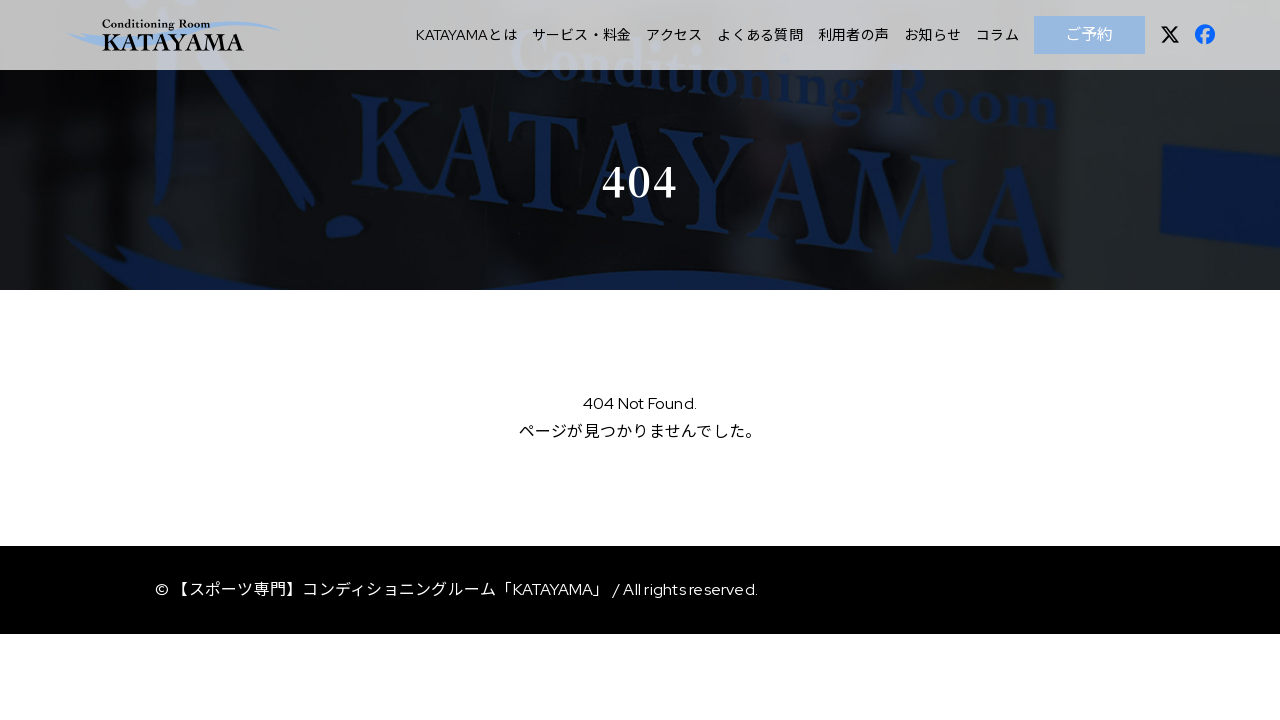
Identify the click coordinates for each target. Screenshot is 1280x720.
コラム (997, 35)
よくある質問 (759, 35)
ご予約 (1089, 34)
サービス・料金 (582, 35)
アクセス (674, 35)
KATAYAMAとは (466, 35)
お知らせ (932, 35)
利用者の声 (853, 35)
